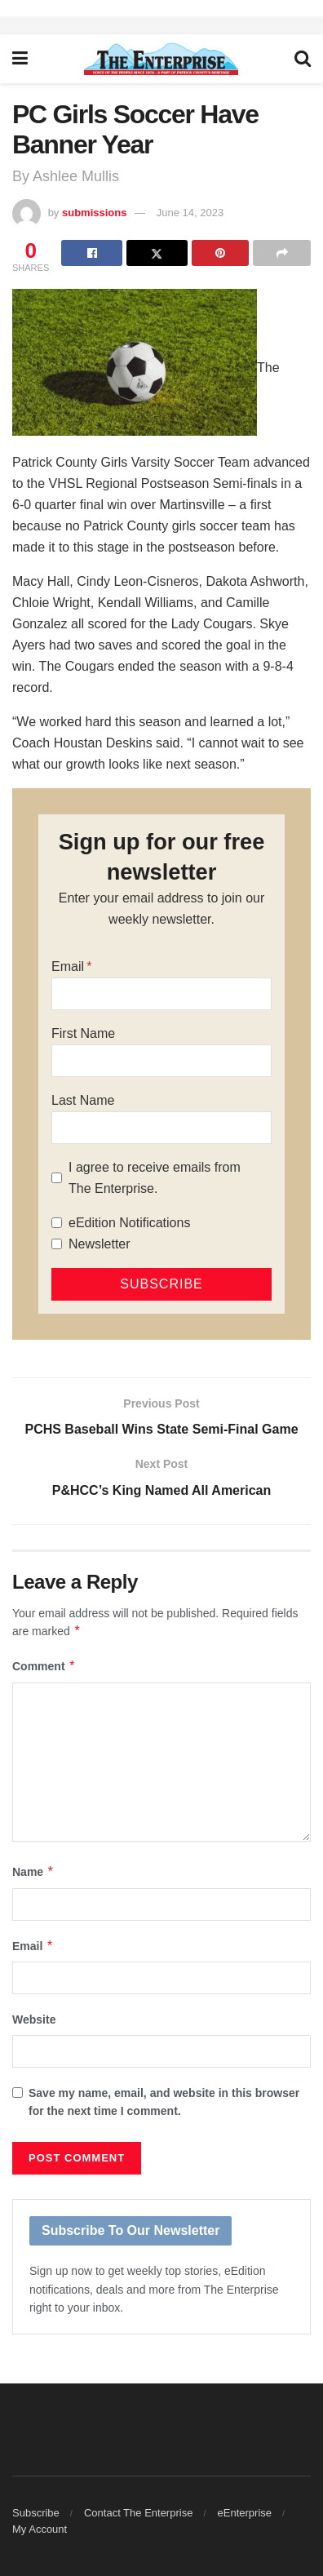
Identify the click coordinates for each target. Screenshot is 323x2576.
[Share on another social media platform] (282, 253)
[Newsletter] (56, 1244)
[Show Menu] (20, 58)
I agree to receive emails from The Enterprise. (155, 1177)
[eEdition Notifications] (56, 1222)
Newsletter (100, 1244)
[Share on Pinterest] (221, 253)
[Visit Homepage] (161, 58)
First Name (83, 1033)
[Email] (161, 994)
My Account (39, 2529)
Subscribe (36, 2513)
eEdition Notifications (129, 1223)
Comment (44, 1666)
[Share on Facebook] (91, 253)
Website (33, 2019)
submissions (94, 212)
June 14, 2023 (190, 212)
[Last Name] (161, 1127)
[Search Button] (302, 58)
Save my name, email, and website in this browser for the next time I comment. (164, 2101)
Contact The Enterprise (138, 2513)
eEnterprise (245, 2513)
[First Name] (161, 1060)
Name (33, 1872)
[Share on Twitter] (157, 253)
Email (67, 966)
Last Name (82, 1100)
